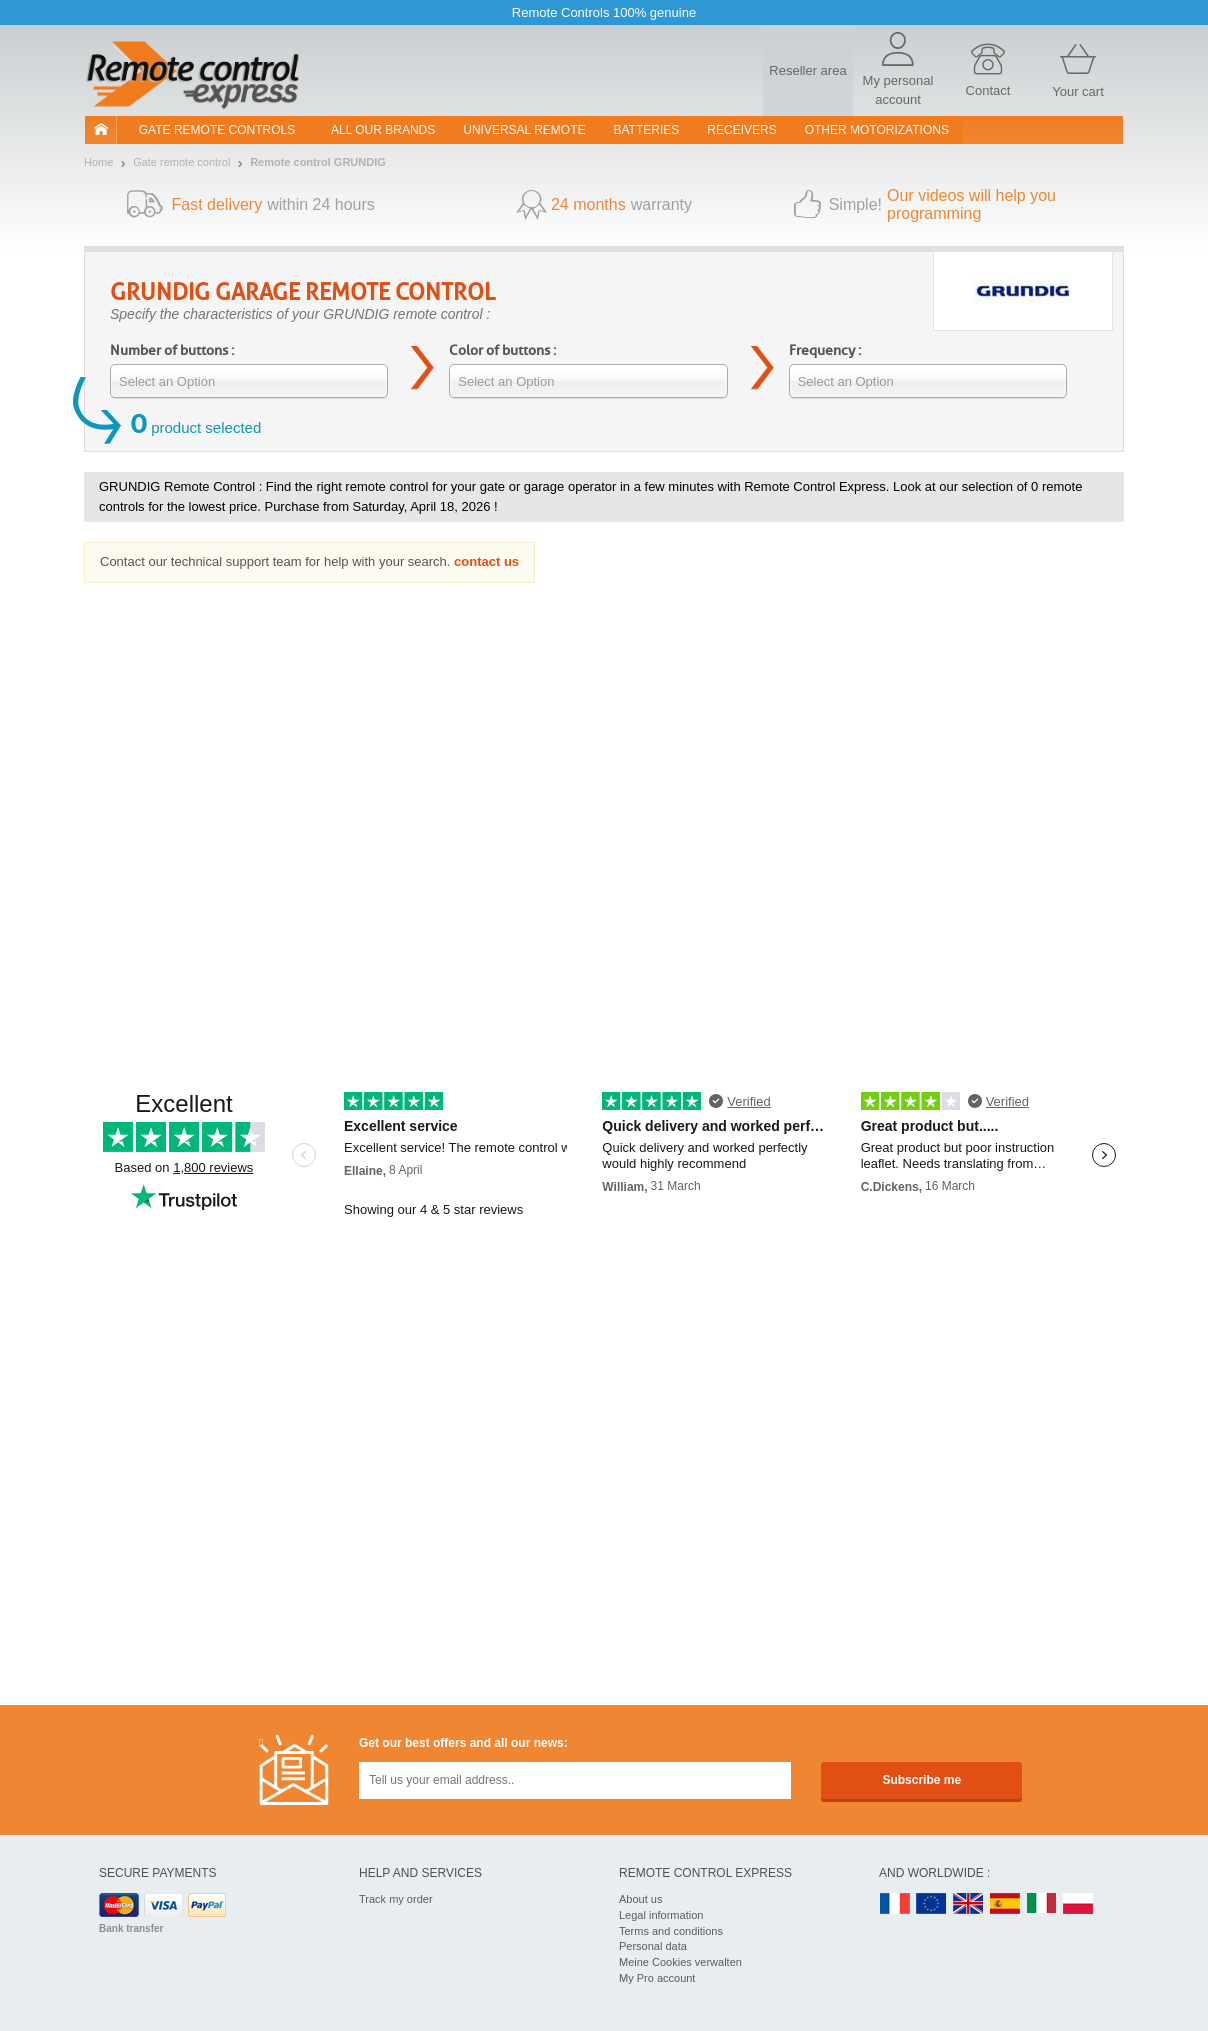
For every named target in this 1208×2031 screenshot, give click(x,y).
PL (1079, 1904)
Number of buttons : (172, 350)
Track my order (396, 1899)
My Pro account (657, 1978)
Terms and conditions (671, 1931)
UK (969, 1904)
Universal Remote (524, 130)
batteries (647, 130)
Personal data (653, 1946)
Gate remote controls (217, 130)
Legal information (661, 1915)
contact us (486, 561)
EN (932, 1904)
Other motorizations (877, 130)
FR (895, 1904)
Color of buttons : (502, 350)
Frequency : (825, 350)
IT (1042, 1904)
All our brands (383, 130)
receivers (741, 130)
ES (1005, 1904)
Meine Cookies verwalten (680, 1962)
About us (640, 1899)
